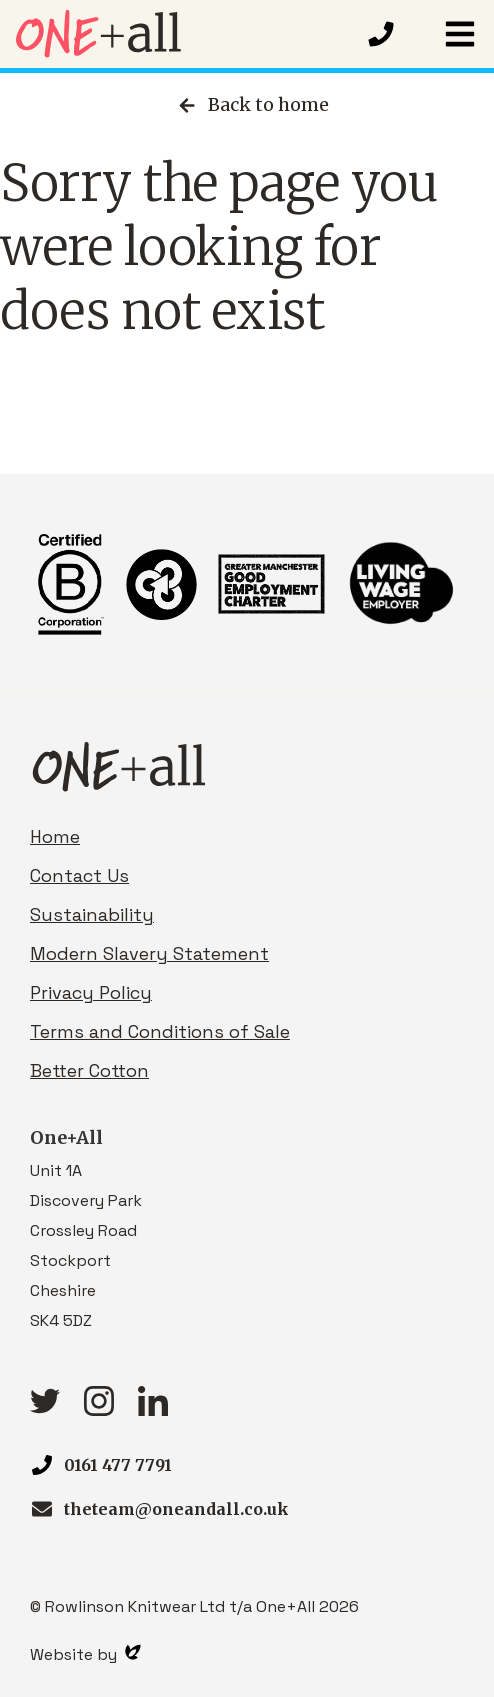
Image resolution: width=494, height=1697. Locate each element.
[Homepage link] (183, 34)
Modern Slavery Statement (149, 953)
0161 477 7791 (118, 1465)
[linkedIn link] (153, 1409)
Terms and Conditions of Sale (160, 1031)
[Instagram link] (99, 1409)
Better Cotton (89, 1070)
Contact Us (79, 875)
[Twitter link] (45, 1407)
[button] (460, 34)
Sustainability (92, 914)
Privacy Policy (91, 992)
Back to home (252, 105)
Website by (85, 1654)
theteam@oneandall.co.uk (176, 1509)
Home (55, 836)
